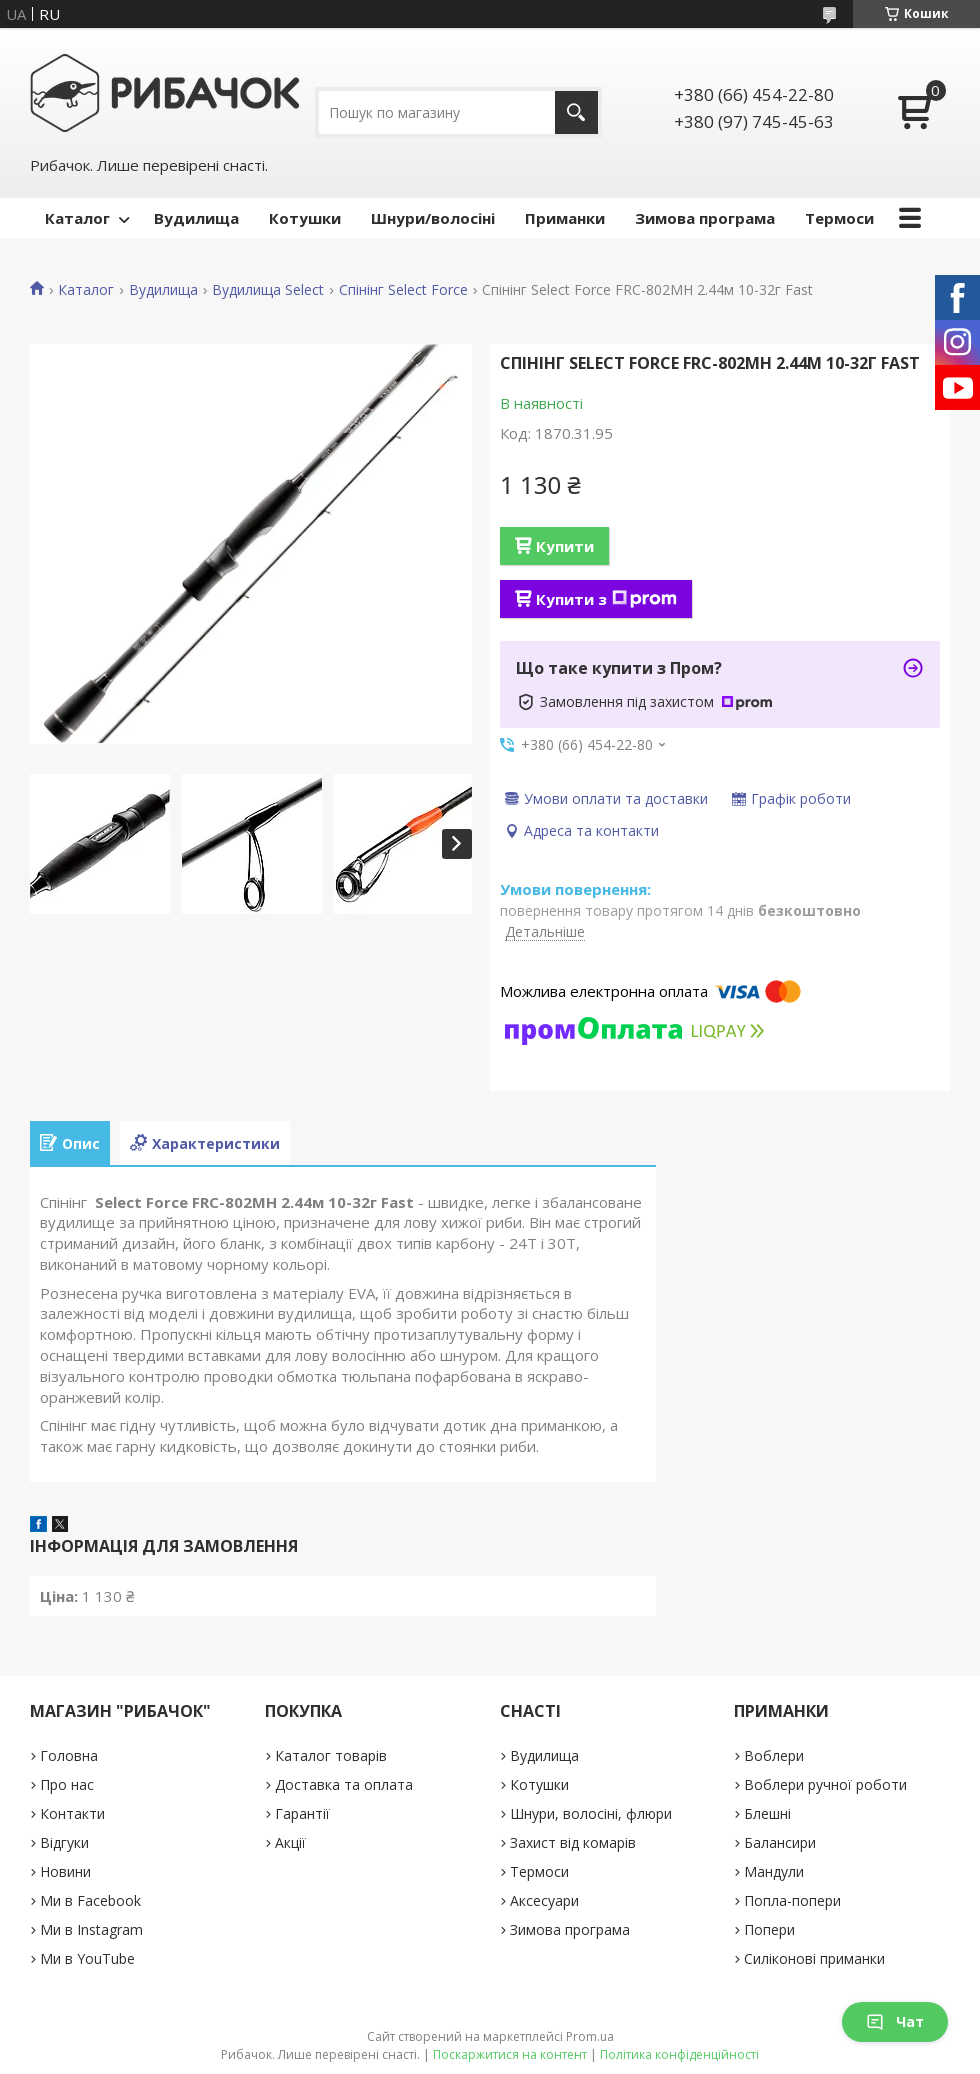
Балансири (780, 1842)
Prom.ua (590, 2036)
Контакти (72, 1813)
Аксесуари (544, 1900)
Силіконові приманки (814, 1958)
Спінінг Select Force (403, 290)
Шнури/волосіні (433, 218)
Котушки (305, 218)
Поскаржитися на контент (510, 2054)
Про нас (67, 1784)
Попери (769, 1929)
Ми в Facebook (90, 1900)
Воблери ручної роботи (825, 1784)
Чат (895, 2021)
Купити (565, 546)
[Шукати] (576, 112)
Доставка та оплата (344, 1784)
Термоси (839, 218)
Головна (69, 1755)
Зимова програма (705, 218)
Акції (290, 1842)
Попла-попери (792, 1900)
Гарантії (302, 1813)
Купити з (606, 599)
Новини (65, 1871)
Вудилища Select (268, 290)
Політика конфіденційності (679, 2054)
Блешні (767, 1813)
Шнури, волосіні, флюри (591, 1813)
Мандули (774, 1871)
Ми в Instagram (91, 1929)
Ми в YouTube (87, 1958)
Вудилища (196, 218)
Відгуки (64, 1842)
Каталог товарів (331, 1755)
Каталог (77, 218)
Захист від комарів (573, 1842)
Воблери (774, 1755)
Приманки (565, 218)
